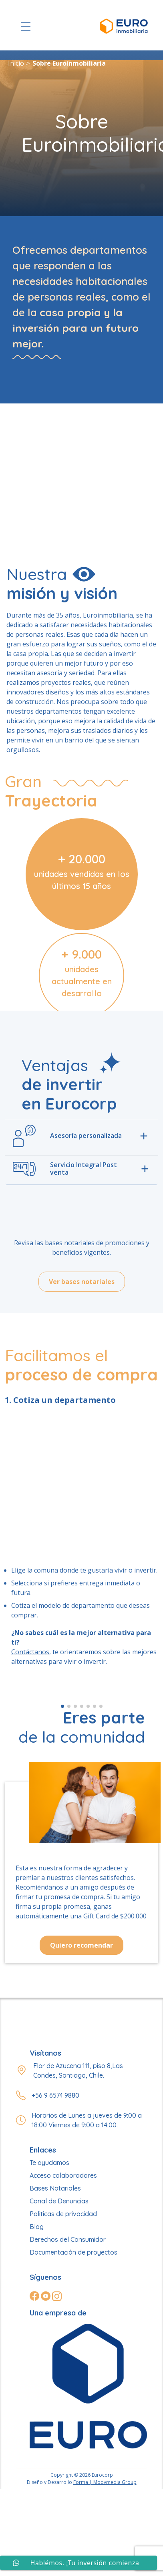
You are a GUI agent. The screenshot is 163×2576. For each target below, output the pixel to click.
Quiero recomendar (81, 1945)
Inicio (16, 63)
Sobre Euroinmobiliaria (69, 63)
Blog (37, 2227)
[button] (62, 1706)
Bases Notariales (55, 2188)
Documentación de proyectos (73, 2252)
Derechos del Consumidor (68, 2239)
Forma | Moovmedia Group (105, 2482)
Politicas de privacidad (63, 2214)
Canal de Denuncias (59, 2201)
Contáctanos (30, 1651)
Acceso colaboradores (63, 2175)
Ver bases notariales (82, 1281)
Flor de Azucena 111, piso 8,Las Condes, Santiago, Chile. (78, 2070)
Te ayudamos (49, 2163)
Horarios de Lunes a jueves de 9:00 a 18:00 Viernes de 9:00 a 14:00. (87, 2120)
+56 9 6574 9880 (55, 2095)
